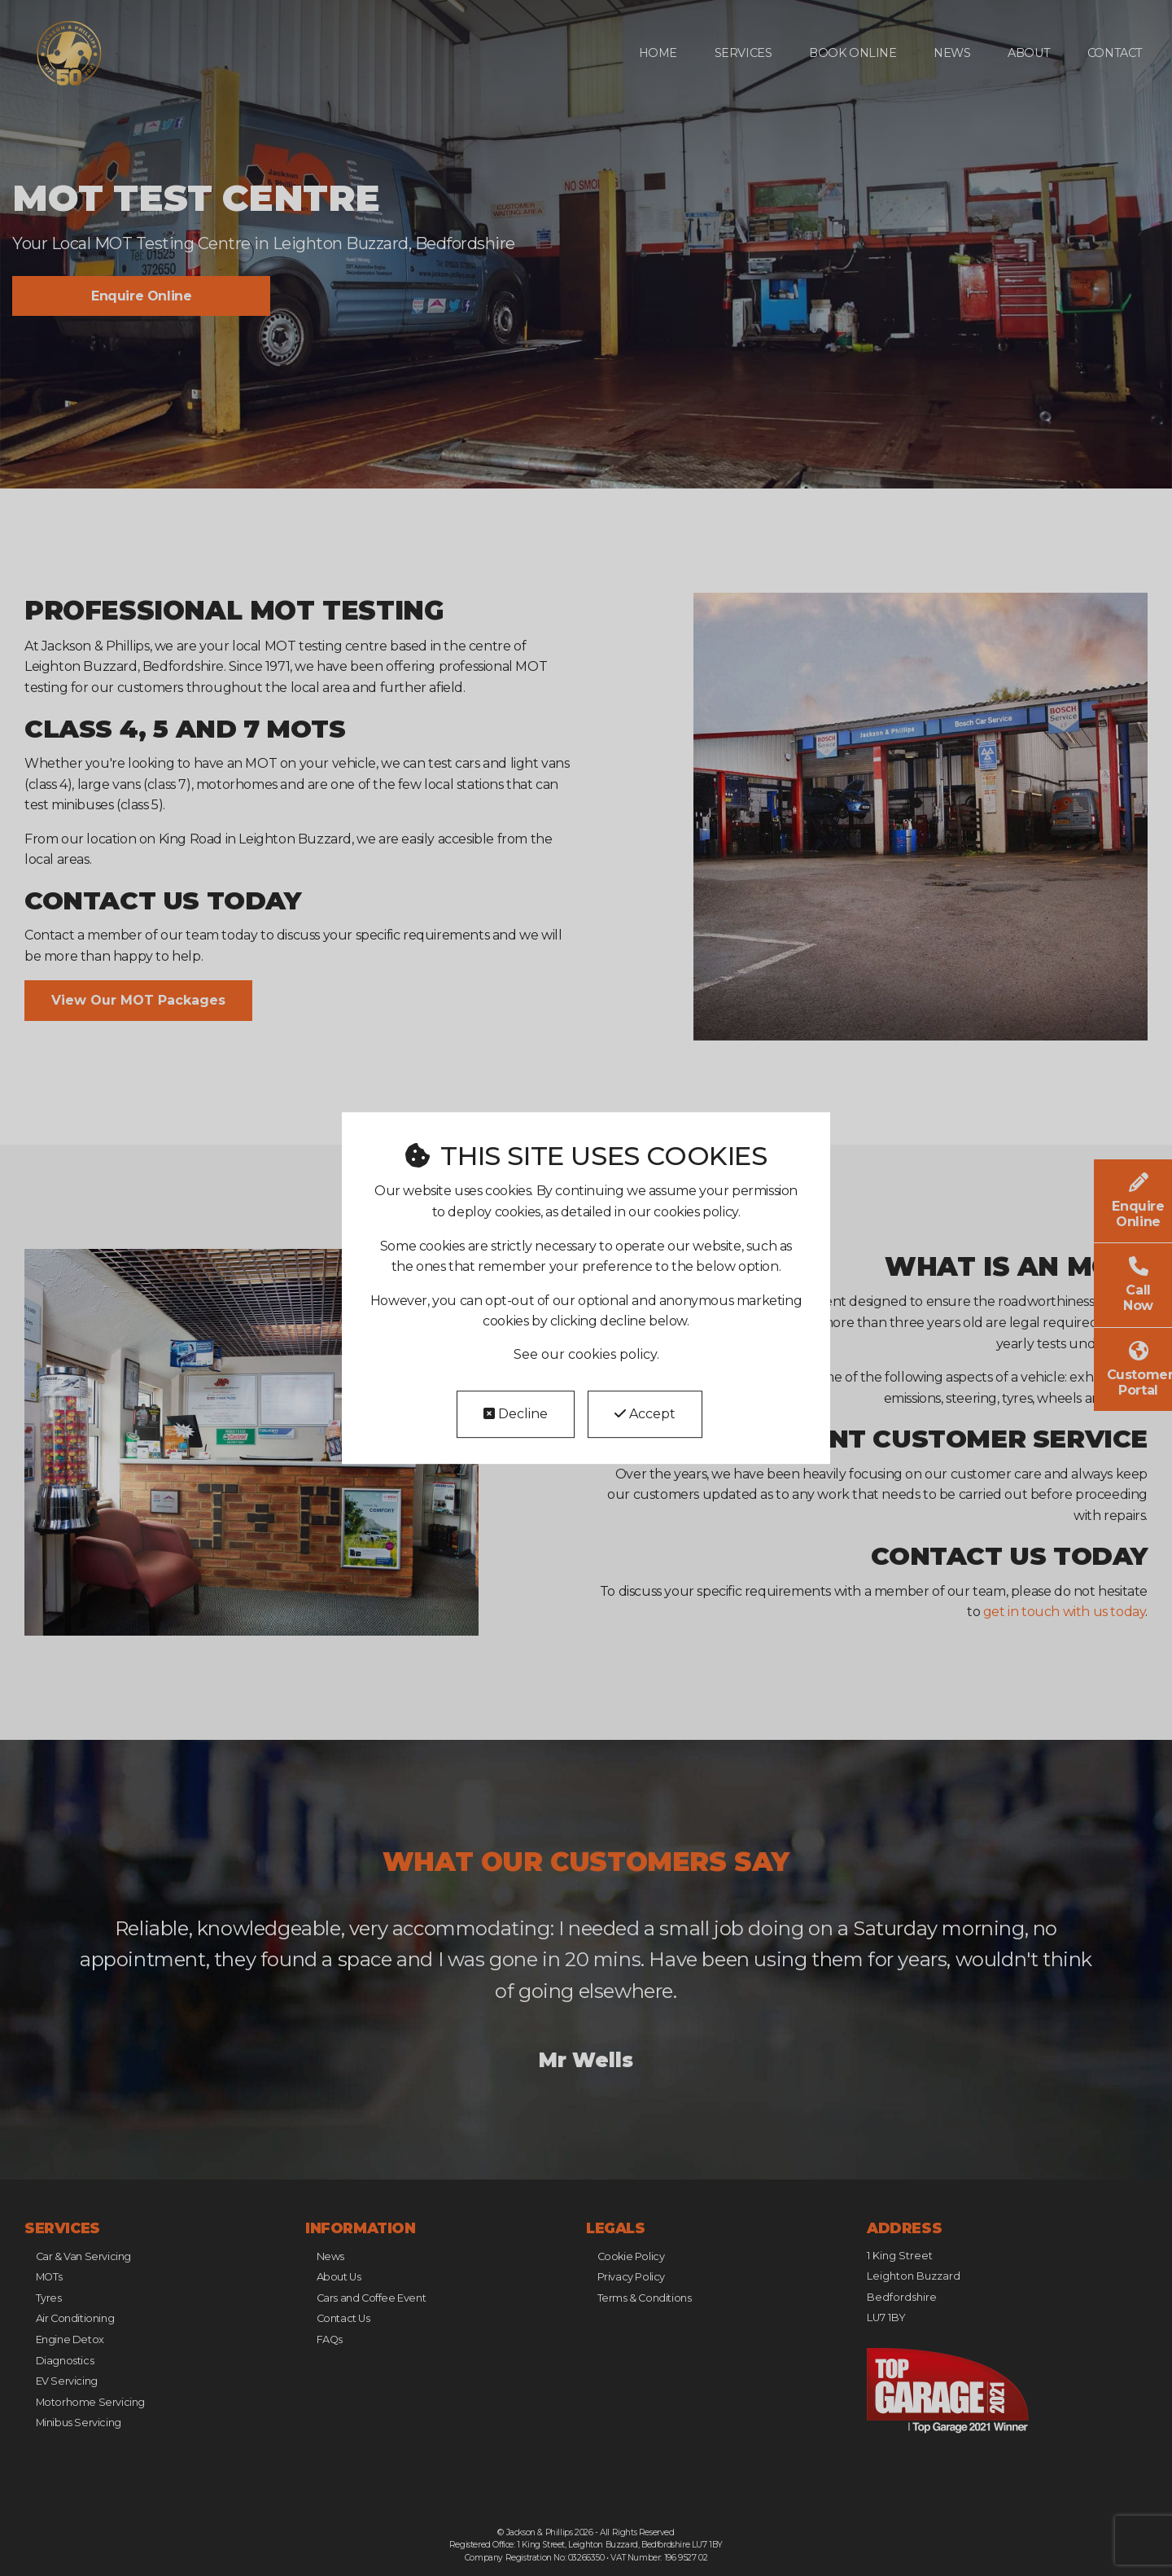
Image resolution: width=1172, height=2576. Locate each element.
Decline (515, 1414)
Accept (645, 1414)
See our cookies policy (585, 1354)
